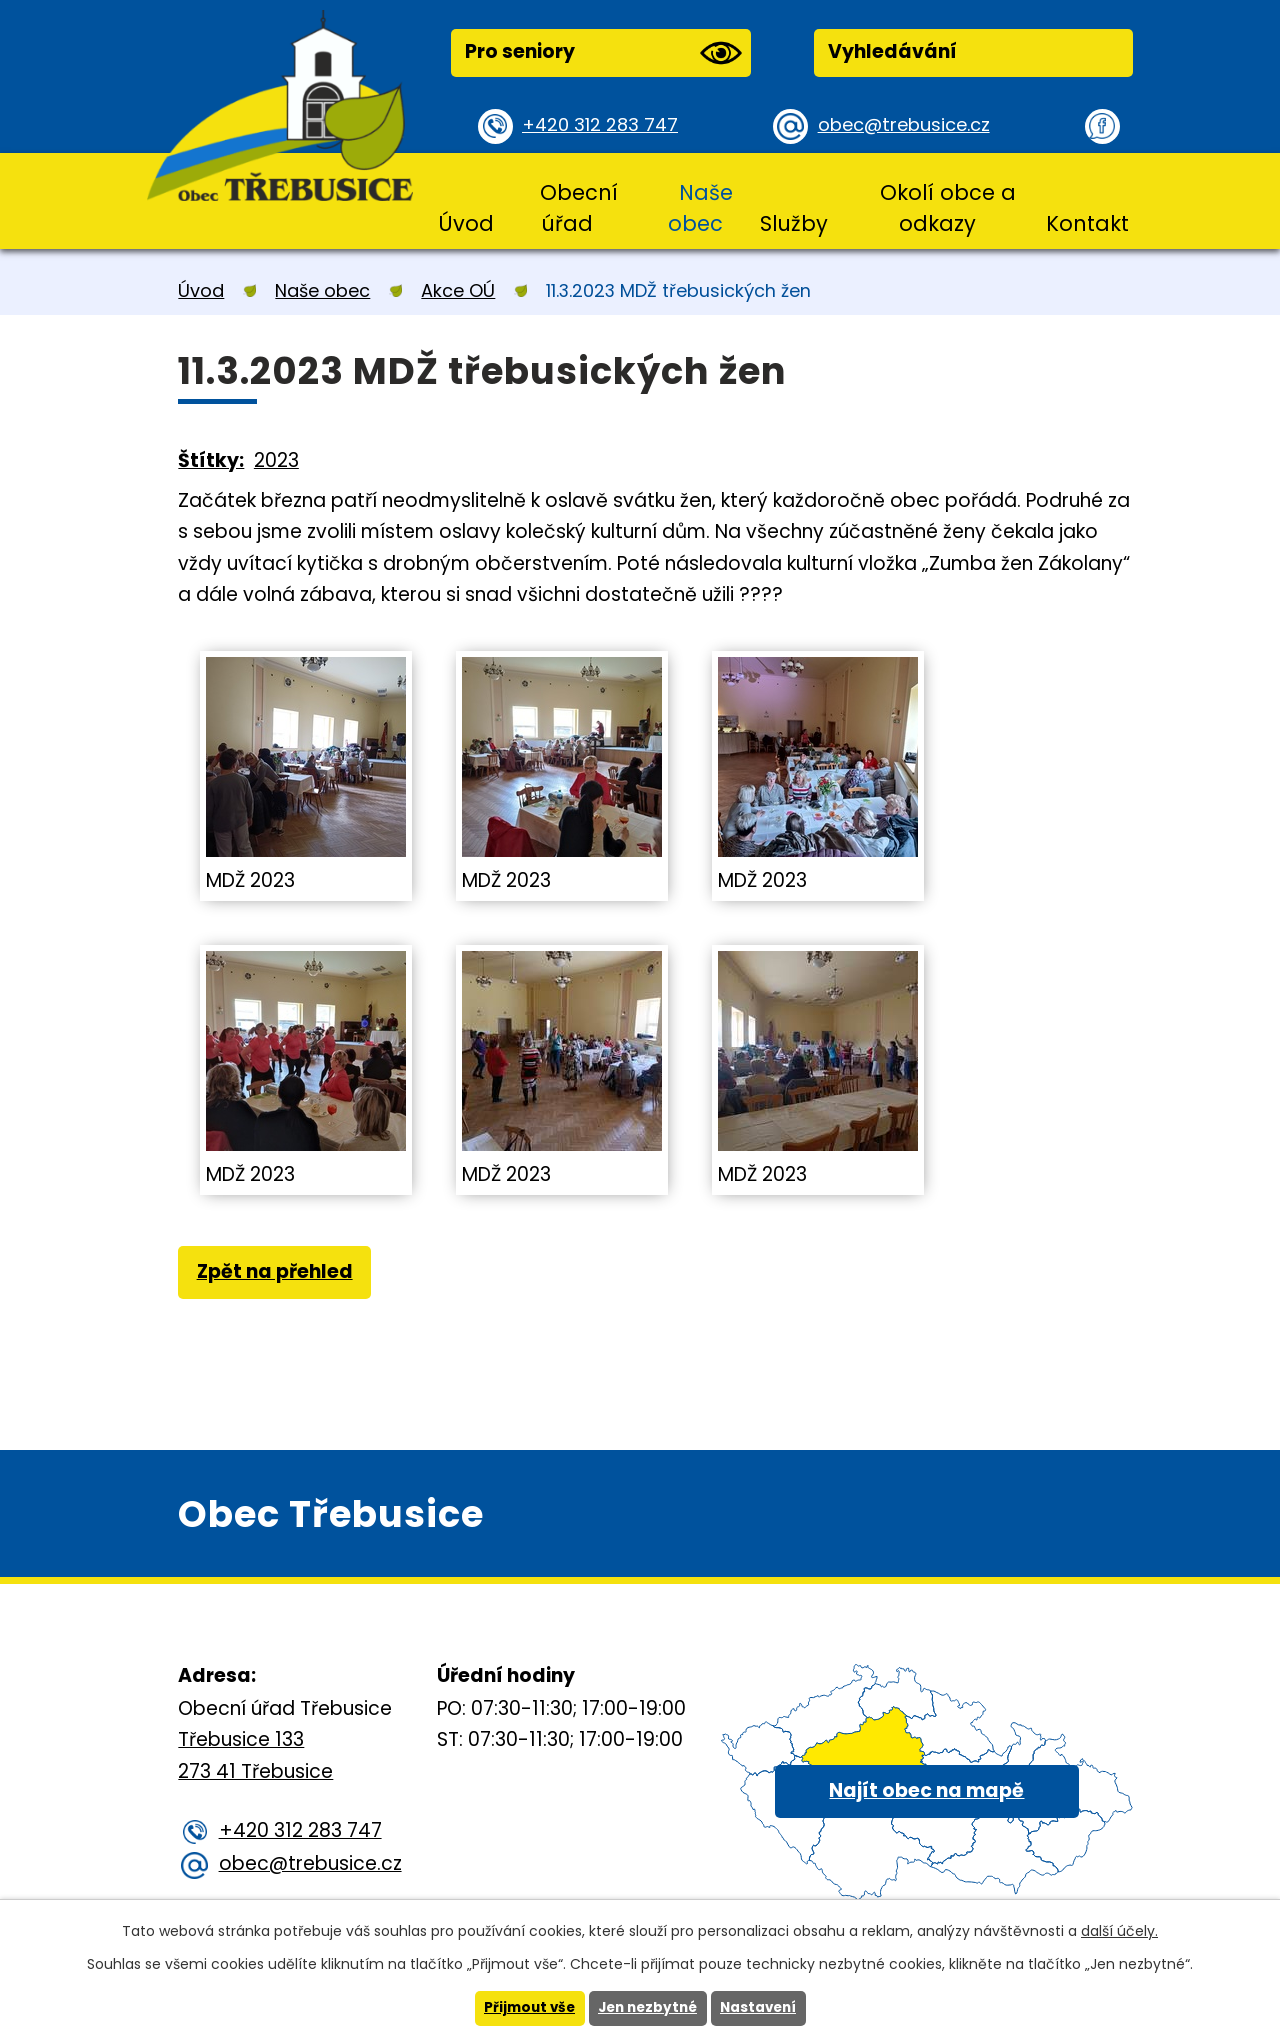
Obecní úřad (579, 208)
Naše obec (700, 208)
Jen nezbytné (647, 2008)
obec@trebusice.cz (907, 125)
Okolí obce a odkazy (948, 208)
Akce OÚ (458, 290)
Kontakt (1087, 223)
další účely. (1119, 1930)
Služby (794, 223)
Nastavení (763, 2008)
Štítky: (211, 460)
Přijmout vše (524, 2008)
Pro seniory (603, 53)
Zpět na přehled (277, 1273)
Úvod (466, 223)
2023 (276, 460)
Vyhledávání (892, 51)
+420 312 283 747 (603, 125)
